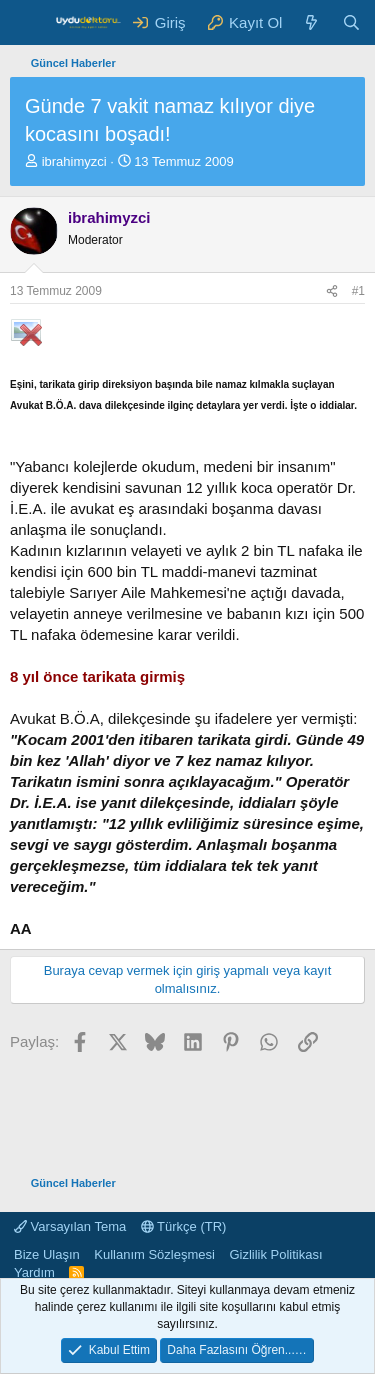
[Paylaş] (332, 291)
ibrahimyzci (74, 161)
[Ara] (351, 22)
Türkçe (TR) (184, 1226)
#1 (358, 291)
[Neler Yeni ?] (311, 22)
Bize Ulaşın (47, 1254)
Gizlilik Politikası (275, 1254)
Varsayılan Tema (70, 1226)
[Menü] (27, 23)
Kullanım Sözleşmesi (154, 1254)
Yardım (34, 1272)
